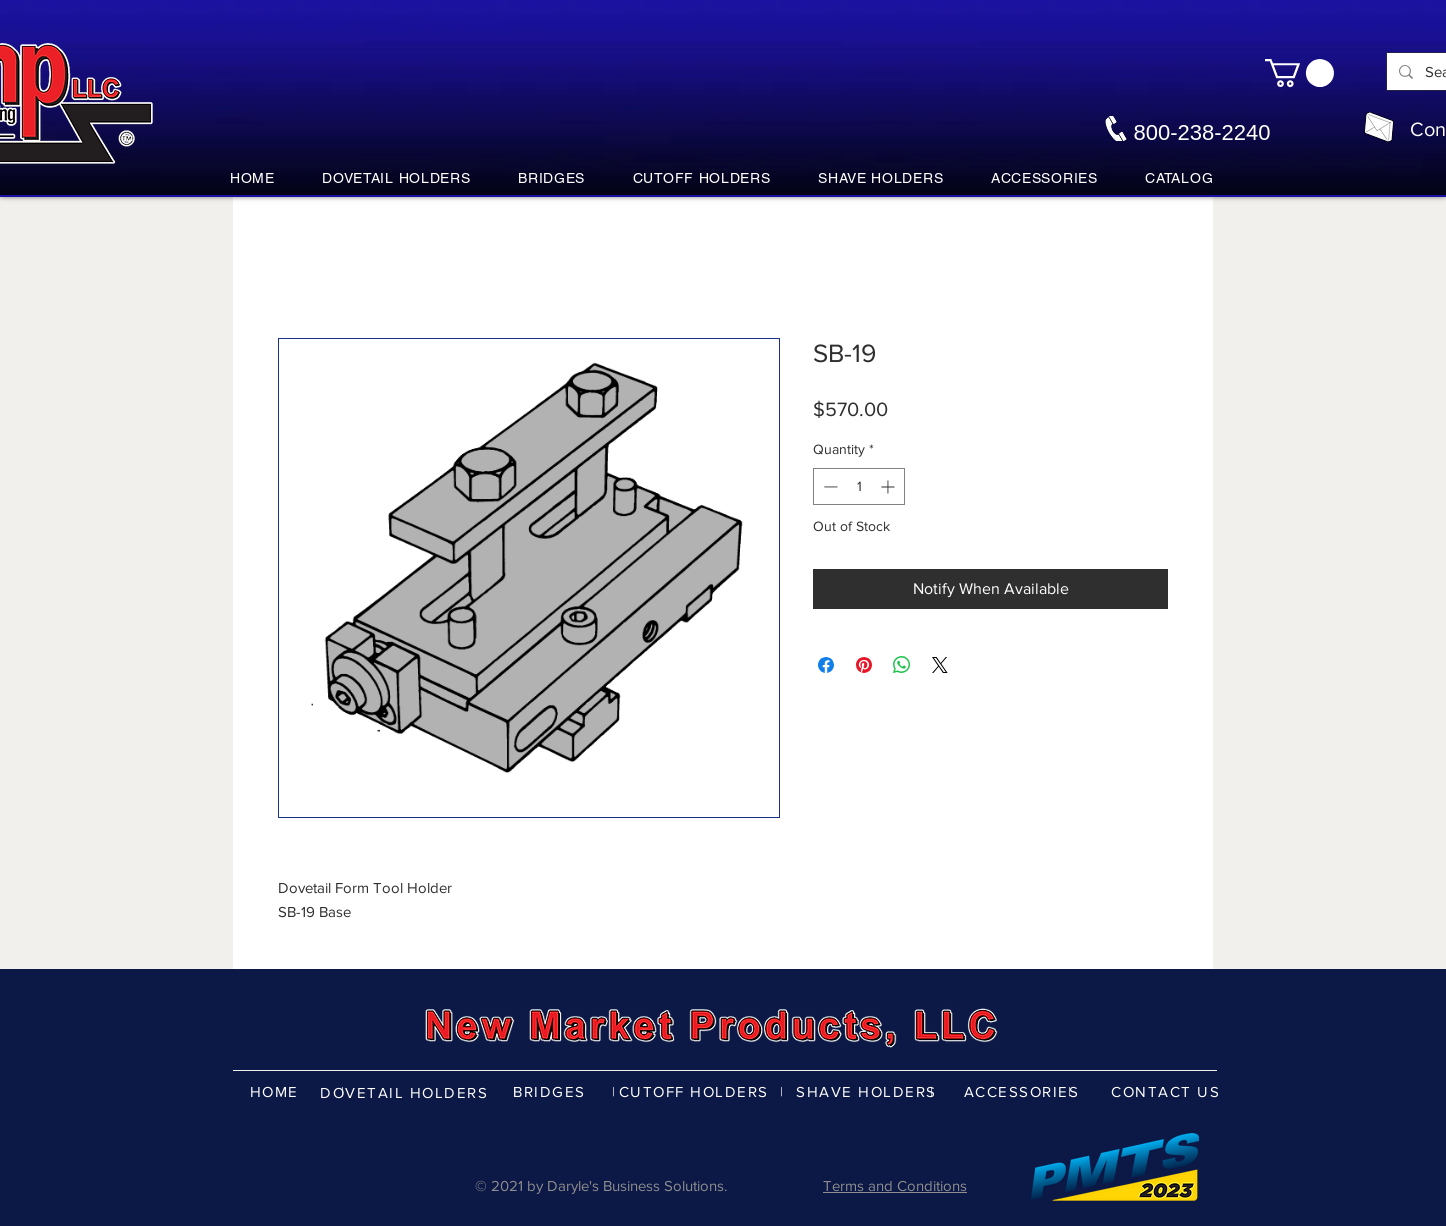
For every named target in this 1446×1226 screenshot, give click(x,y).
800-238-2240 (1201, 132)
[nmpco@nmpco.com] (1379, 127)
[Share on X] (940, 665)
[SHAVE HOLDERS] (868, 1091)
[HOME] (276, 1091)
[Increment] (889, 486)
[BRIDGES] (551, 1091)
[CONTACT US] (1167, 1091)
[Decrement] (828, 486)
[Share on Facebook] (826, 665)
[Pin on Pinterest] (864, 665)
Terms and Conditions (895, 1185)
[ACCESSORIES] (1023, 1091)
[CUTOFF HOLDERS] (695, 1091)
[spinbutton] (859, 486)
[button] (1299, 73)
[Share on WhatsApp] (902, 665)
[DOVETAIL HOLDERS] (406, 1092)
